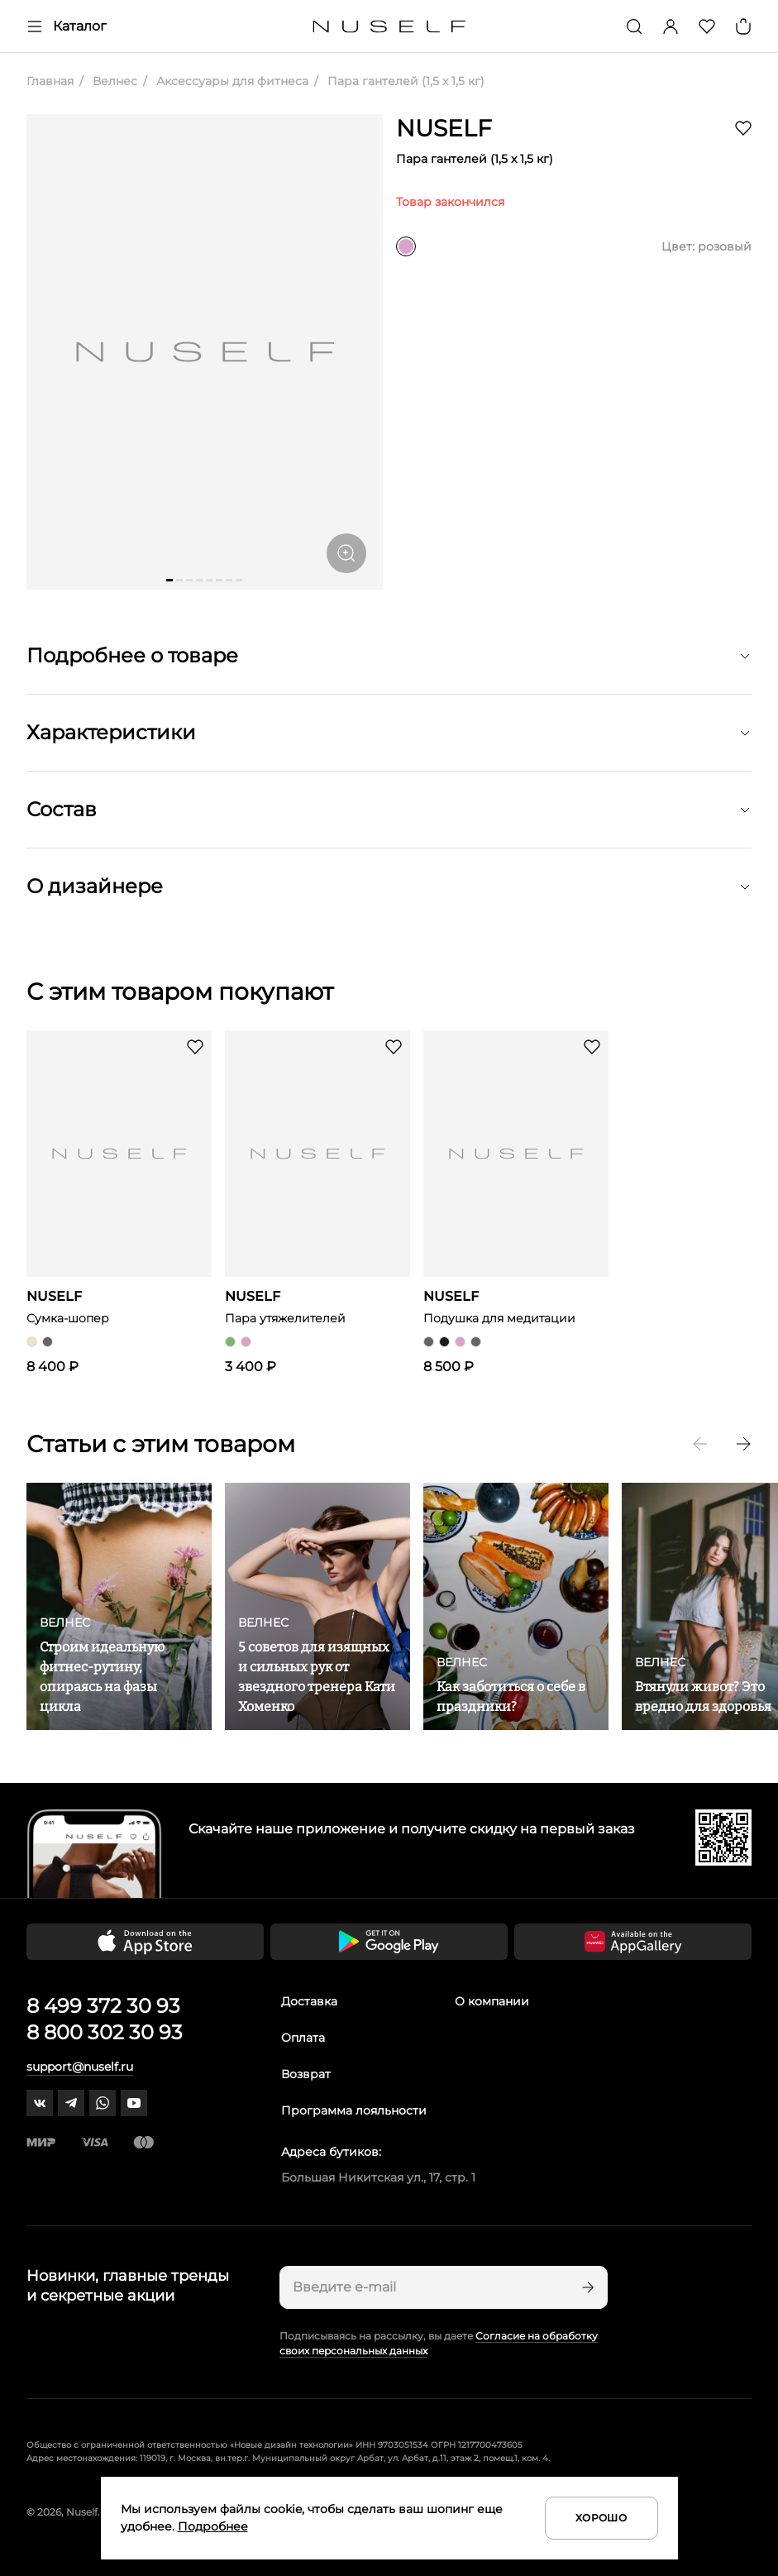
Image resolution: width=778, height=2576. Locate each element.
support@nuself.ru (79, 2066)
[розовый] (406, 246)
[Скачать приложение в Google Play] (389, 1942)
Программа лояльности (354, 2110)
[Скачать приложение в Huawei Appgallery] (633, 1942)
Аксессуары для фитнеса (230, 81)
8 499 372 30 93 (103, 2006)
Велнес (113, 81)
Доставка (309, 2001)
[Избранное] (707, 26)
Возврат (306, 2074)
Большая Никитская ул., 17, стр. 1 (378, 2177)
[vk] (39, 2103)
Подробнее (213, 2526)
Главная (50, 81)
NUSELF (444, 128)
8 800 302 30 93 (104, 2032)
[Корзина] (743, 26)
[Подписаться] (586, 2287)
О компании (492, 2001)
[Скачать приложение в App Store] (145, 1942)
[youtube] (134, 2103)
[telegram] (71, 2103)
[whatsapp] (102, 2103)
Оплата (303, 2037)
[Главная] (389, 27)
